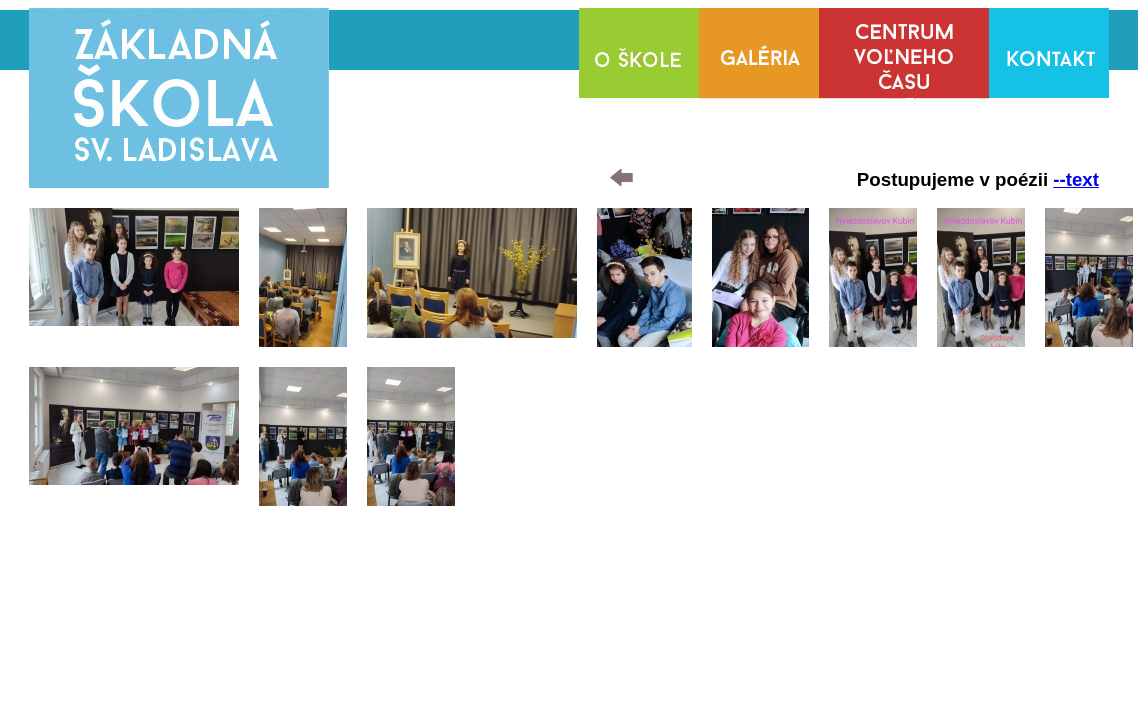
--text (1076, 179)
